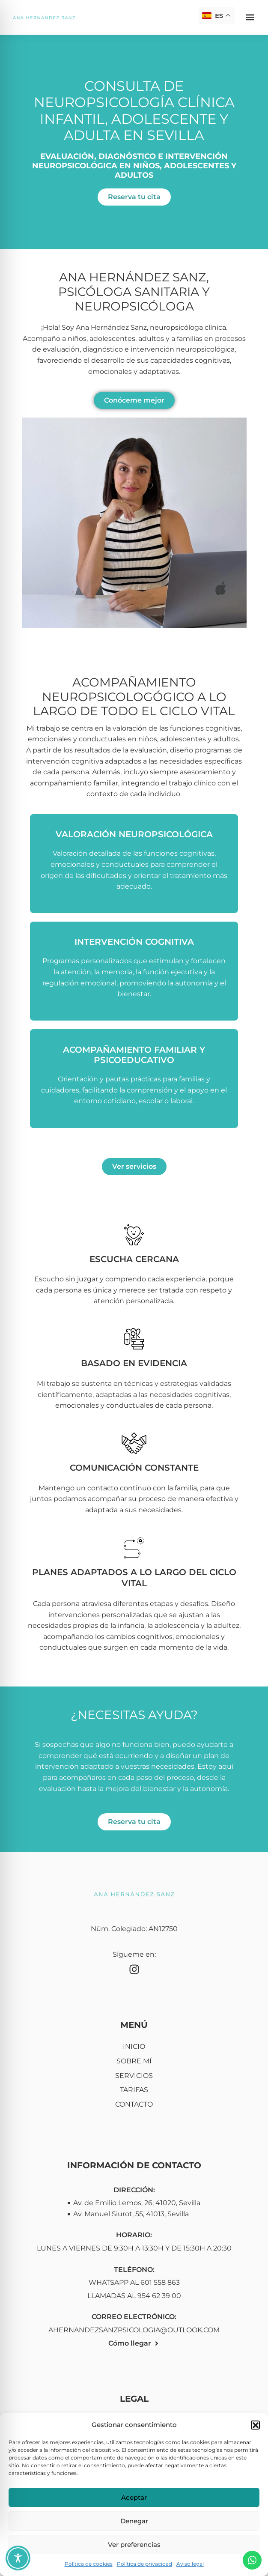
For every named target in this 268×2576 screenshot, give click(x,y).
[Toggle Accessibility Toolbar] (18, 2558)
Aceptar (134, 2497)
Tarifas (134, 2090)
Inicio (134, 2046)
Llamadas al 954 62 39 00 (134, 2296)
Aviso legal (190, 2564)
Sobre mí (134, 2061)
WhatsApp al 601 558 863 (134, 2282)
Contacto (134, 2104)
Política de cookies (89, 2564)
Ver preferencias (134, 2544)
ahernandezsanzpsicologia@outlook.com (134, 2330)
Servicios (134, 2076)
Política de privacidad (144, 2564)
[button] (255, 2425)
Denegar (134, 2521)
